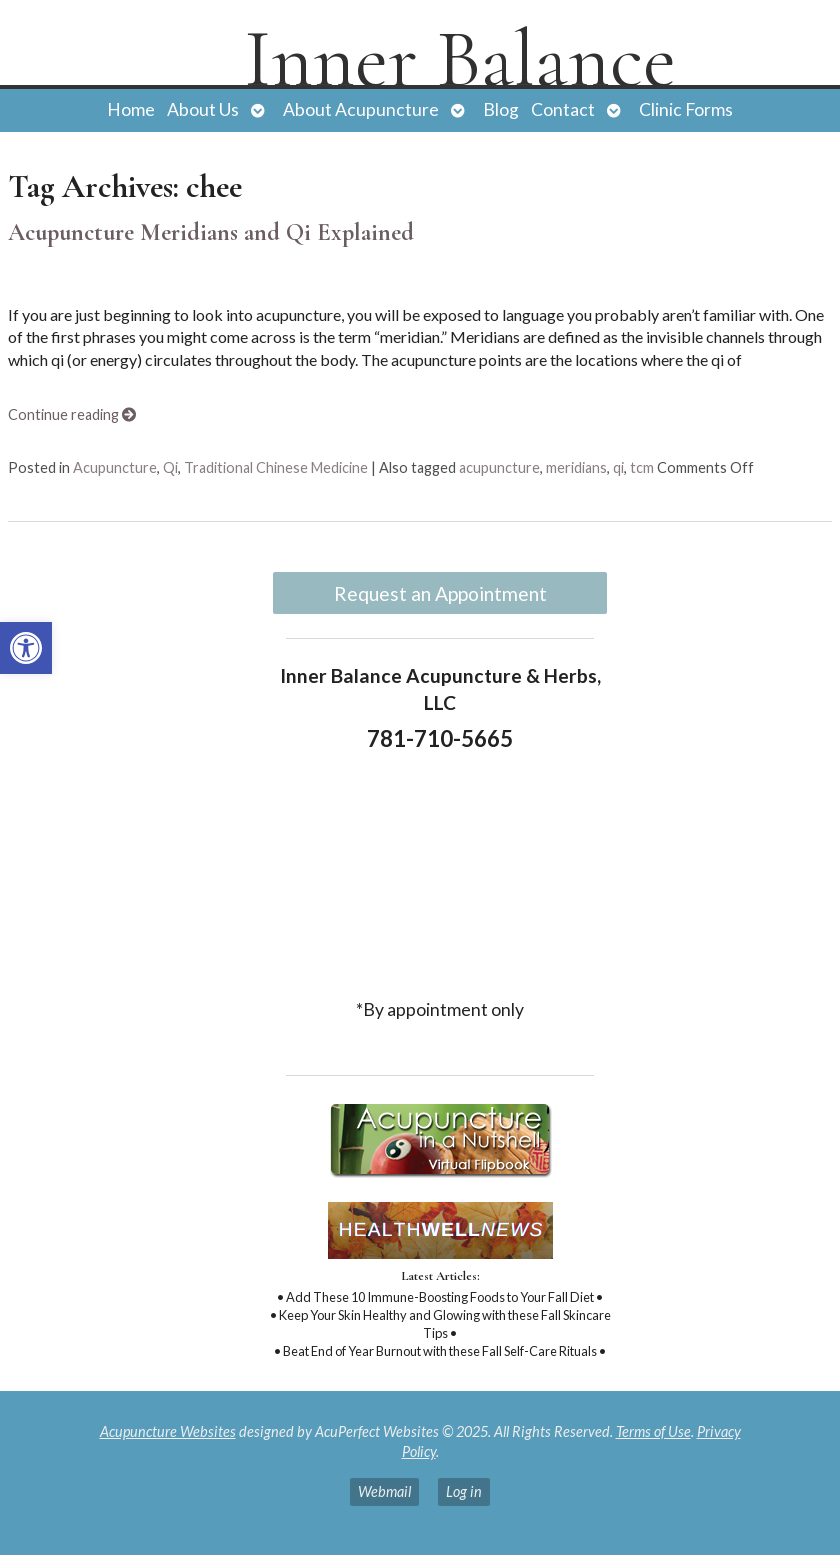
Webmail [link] (384, 1491)
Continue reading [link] (72, 414)
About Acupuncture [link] (361, 109)
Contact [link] (563, 109)
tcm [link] (642, 467)
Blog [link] (501, 109)
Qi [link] (170, 467)
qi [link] (618, 467)
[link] (26, 648)
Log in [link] (464, 1491)
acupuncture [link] (499, 467)
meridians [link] (576, 467)
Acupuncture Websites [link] (168, 1431)
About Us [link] (203, 109)
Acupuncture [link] (115, 467)
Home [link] (131, 109)
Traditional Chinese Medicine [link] (276, 467)
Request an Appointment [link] (440, 593)
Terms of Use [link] (653, 1431)
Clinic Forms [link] (686, 109)
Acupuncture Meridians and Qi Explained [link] (211, 232)
